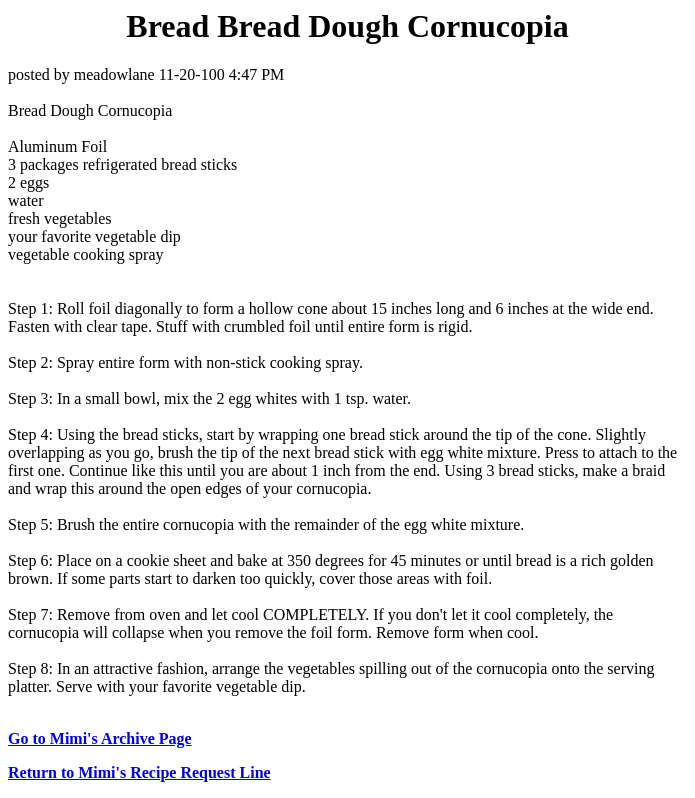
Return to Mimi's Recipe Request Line (139, 772)
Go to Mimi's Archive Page (100, 738)
